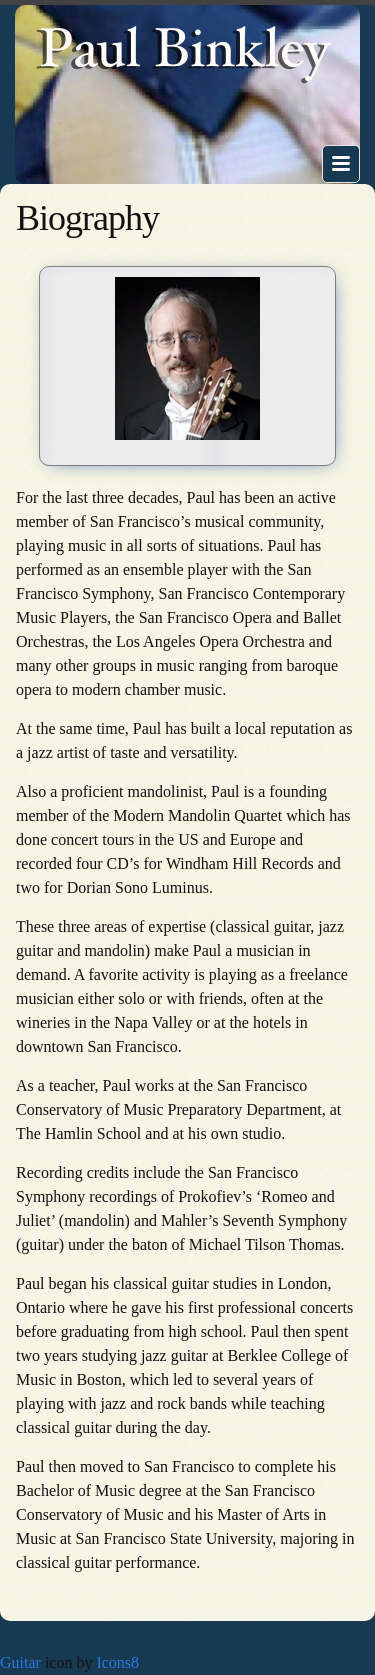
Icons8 (117, 1662)
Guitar (20, 1662)
